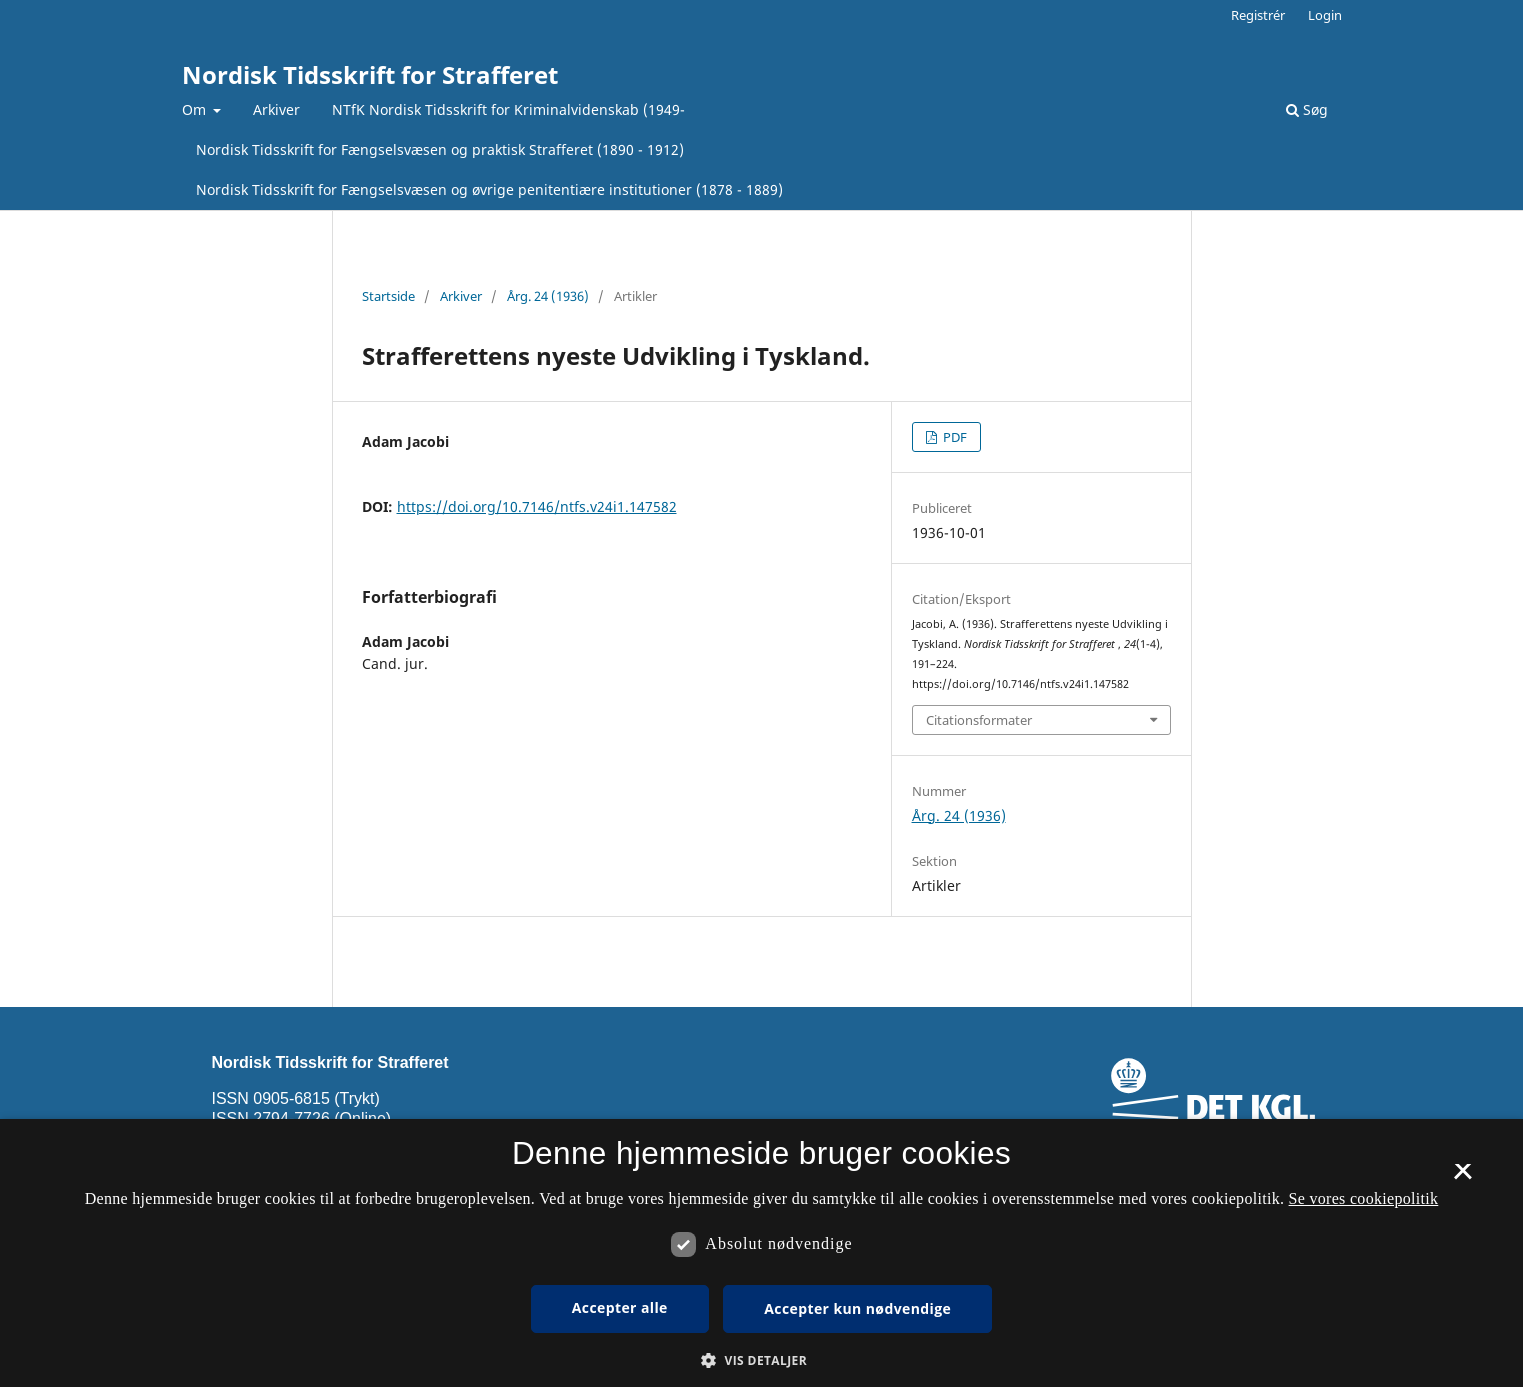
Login (1325, 15)
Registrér (1258, 15)
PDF (953, 437)
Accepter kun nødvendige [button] (857, 1308)
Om (196, 109)
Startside (388, 296)
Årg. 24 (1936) (548, 296)
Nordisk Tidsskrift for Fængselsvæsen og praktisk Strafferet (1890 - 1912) (440, 149)
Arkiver (276, 109)
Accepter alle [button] (620, 1307)
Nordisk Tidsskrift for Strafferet (370, 74)
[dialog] (761, 1253)
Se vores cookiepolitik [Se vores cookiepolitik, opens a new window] (1364, 1198)
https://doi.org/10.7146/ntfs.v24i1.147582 (537, 506)
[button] (761, 1360)
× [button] (1462, 1178)
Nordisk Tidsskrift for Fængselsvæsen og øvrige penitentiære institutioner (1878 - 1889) (489, 189)
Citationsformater (979, 720)
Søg (1307, 109)
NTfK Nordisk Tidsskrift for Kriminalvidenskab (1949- (508, 109)
